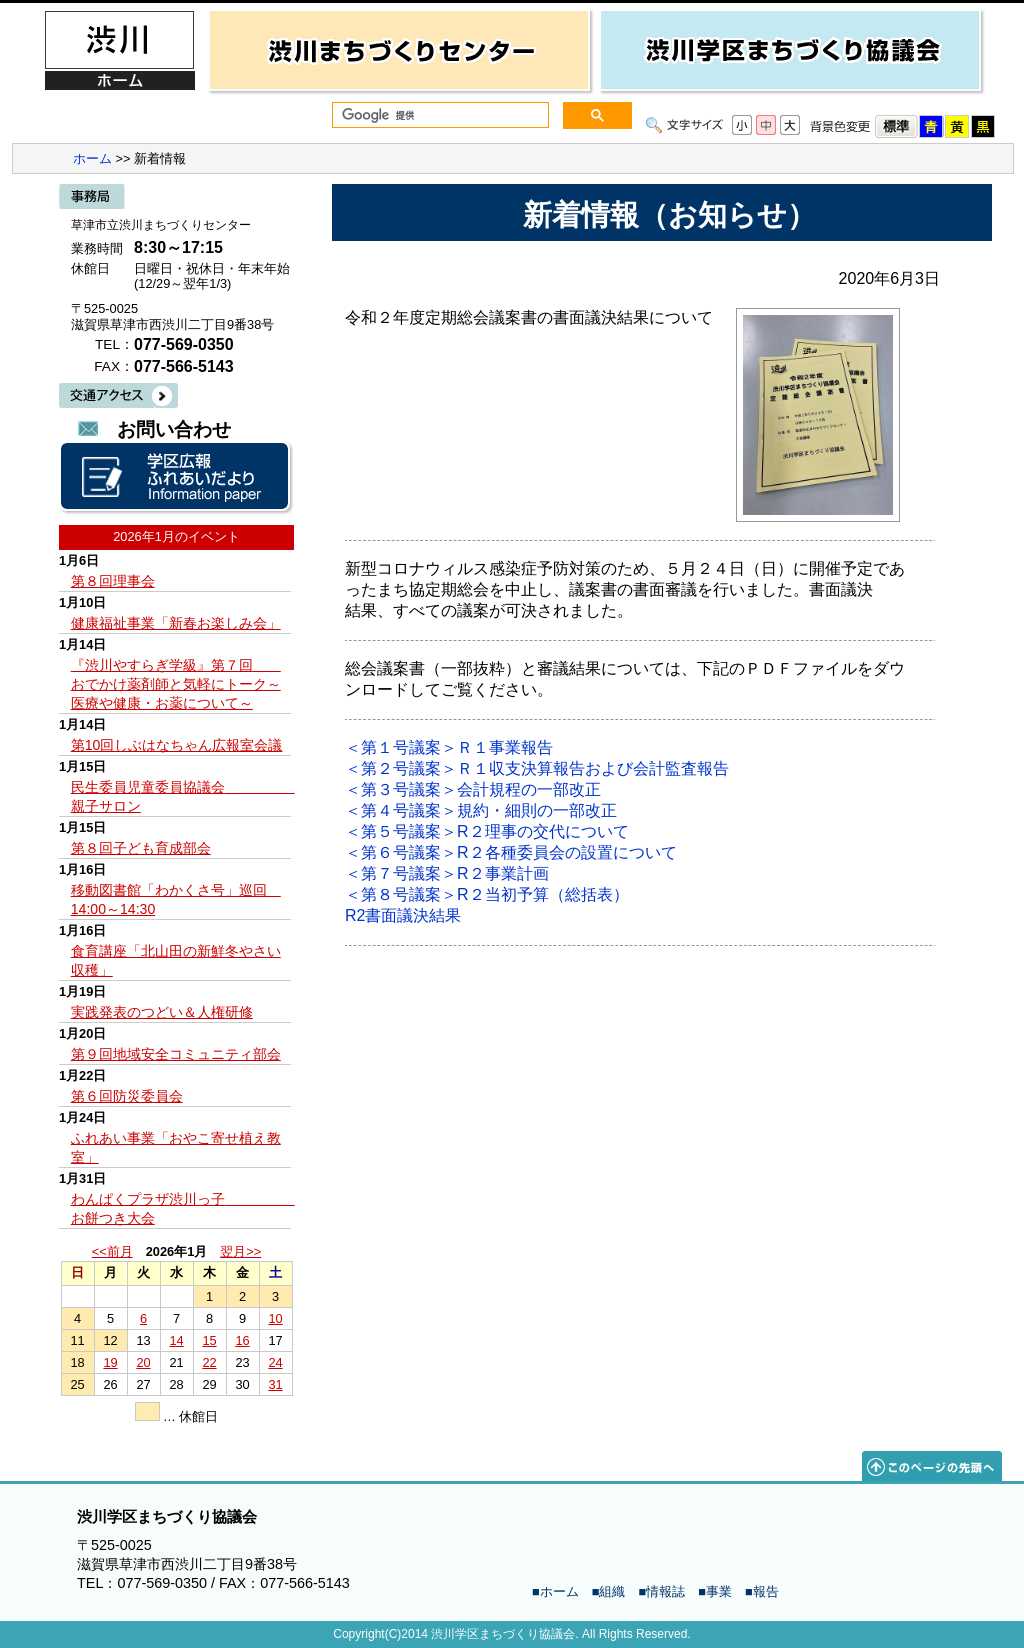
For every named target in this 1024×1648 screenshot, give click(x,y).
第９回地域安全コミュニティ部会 (176, 1054)
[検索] (438, 115)
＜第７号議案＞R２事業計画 (447, 873)
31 (275, 1384)
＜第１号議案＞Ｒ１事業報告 (449, 747)
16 (242, 1340)
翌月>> (240, 1251)
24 (275, 1362)
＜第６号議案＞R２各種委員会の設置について (511, 852)
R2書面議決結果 (403, 915)
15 (209, 1340)
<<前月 (112, 1251)
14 (176, 1340)
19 (110, 1362)
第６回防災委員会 (127, 1096)
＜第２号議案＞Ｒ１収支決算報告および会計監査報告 (537, 768)
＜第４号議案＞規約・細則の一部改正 (481, 810)
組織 (612, 1591)
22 (209, 1362)
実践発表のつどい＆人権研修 (162, 1012)
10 (275, 1318)
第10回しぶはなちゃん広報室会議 (177, 745)
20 (143, 1362)
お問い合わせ (174, 429)
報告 (766, 1591)
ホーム (92, 158)
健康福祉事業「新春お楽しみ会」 (176, 623)
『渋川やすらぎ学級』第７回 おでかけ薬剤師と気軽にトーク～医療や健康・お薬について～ (176, 684)
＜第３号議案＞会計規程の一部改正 (473, 789)
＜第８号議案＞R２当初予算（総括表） (487, 894)
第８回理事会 (113, 581)
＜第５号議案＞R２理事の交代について (487, 831)
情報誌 (665, 1591)
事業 (719, 1591)
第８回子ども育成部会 (141, 848)
